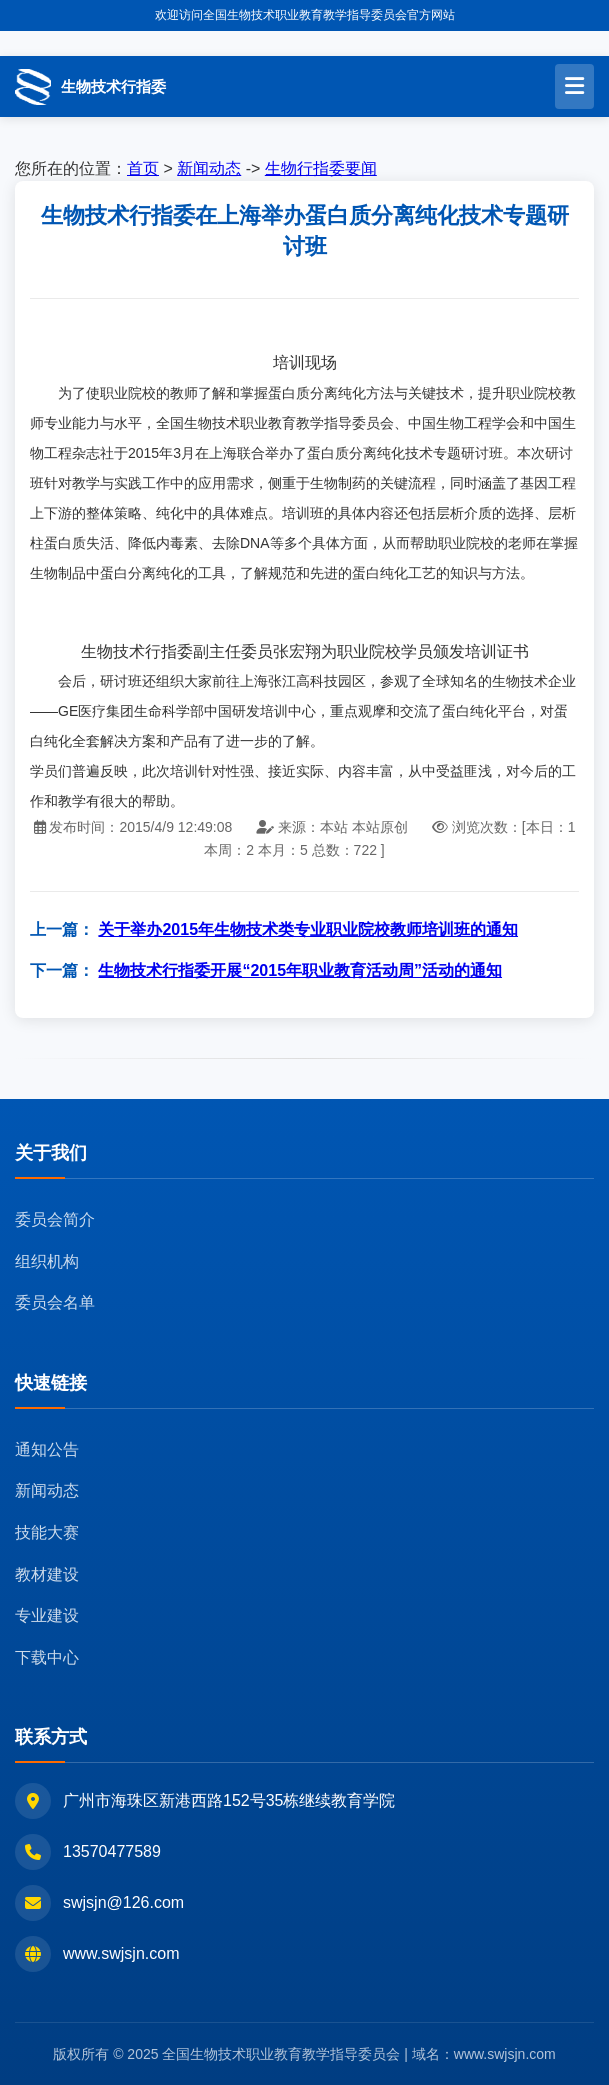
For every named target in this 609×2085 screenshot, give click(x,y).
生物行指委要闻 (321, 168)
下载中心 (47, 1657)
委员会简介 (55, 1219)
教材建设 (47, 1574)
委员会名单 (55, 1302)
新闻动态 (209, 168)
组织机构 (47, 1261)
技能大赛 (47, 1532)
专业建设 (47, 1615)
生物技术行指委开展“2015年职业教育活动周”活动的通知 (300, 970)
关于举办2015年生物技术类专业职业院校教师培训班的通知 (308, 929)
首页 (143, 168)
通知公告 (47, 1449)
